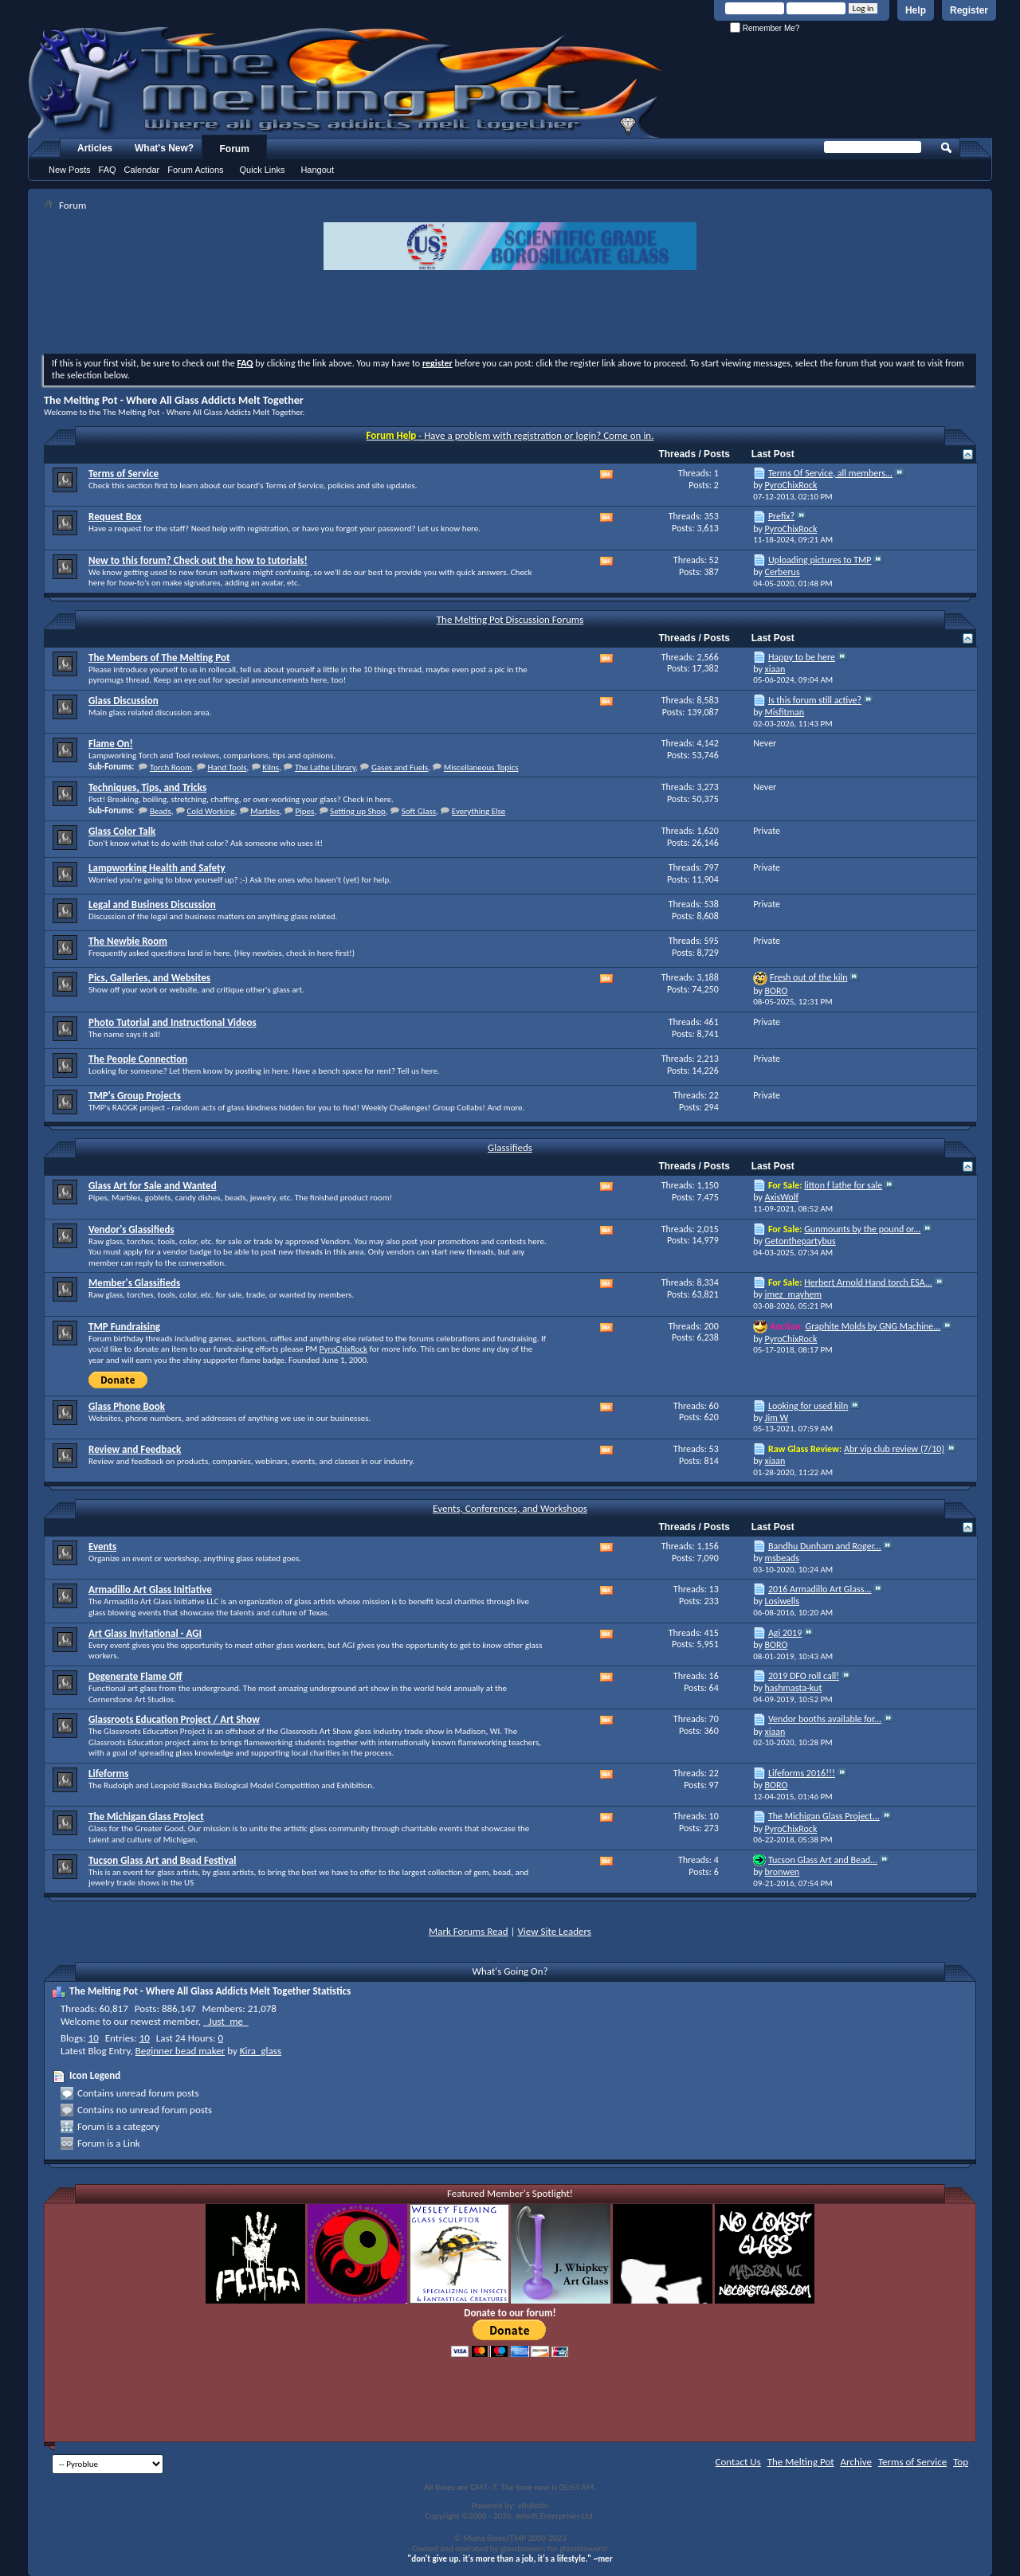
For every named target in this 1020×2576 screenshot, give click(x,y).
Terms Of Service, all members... (830, 473)
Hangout (317, 169)
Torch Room (171, 767)
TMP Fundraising (124, 1327)
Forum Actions (195, 169)
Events (102, 1546)
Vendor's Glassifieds (131, 1229)
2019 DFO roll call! (803, 1675)
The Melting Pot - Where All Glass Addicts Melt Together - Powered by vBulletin (346, 82)
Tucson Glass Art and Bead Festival (162, 1860)
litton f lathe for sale (843, 1185)
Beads (160, 811)
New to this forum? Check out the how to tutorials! (198, 560)
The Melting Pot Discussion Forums (510, 619)
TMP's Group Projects (134, 1096)
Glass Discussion (123, 701)
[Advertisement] (510, 314)
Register (969, 10)
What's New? (164, 148)
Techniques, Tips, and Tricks (147, 787)
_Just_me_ (226, 2021)
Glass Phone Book (126, 1406)
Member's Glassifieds (134, 1283)
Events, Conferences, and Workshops (510, 1508)
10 (93, 2038)
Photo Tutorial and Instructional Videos (172, 1022)
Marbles (265, 811)
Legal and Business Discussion (152, 904)
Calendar (142, 169)
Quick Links (262, 169)
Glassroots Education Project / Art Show (174, 1719)
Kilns (270, 767)
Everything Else (478, 811)
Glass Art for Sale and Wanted (152, 1186)
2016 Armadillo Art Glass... (820, 1589)
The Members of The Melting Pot (159, 658)
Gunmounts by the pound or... (862, 1229)
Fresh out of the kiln (809, 977)
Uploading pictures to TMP (820, 560)
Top (960, 2462)
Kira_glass (260, 2051)
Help (915, 10)
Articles (94, 148)
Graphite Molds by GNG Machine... (873, 1326)
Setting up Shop (358, 811)
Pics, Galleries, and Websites (149, 978)
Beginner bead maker (180, 2051)
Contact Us (738, 2462)
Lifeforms (108, 1773)
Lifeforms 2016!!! (801, 1773)
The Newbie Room (127, 941)
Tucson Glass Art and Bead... (822, 1859)
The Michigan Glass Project (146, 1816)
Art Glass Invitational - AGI (145, 1633)
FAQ (107, 169)
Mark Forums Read (468, 1931)
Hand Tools (227, 767)
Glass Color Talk (121, 831)
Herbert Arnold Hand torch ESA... (868, 1282)
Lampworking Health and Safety (157, 868)
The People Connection (137, 1059)
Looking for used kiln (808, 1405)
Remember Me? (764, 28)
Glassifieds (510, 1147)
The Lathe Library (325, 767)
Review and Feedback (134, 1449)
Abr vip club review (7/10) (894, 1448)
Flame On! (110, 744)
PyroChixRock (343, 1349)
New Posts (70, 169)
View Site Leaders (553, 1931)
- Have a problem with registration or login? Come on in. (510, 435)
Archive (856, 2462)
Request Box (115, 517)
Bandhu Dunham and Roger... (824, 1546)
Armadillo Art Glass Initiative (150, 1589)
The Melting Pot (800, 2462)
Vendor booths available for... (824, 1719)
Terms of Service (123, 474)
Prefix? (781, 516)
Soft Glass (419, 811)
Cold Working (210, 811)
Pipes (305, 811)
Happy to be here (801, 657)
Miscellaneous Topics (481, 767)
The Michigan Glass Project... (824, 1816)
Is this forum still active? (814, 700)
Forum (234, 149)
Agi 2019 (785, 1632)
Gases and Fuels (399, 767)
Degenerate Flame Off (135, 1676)
